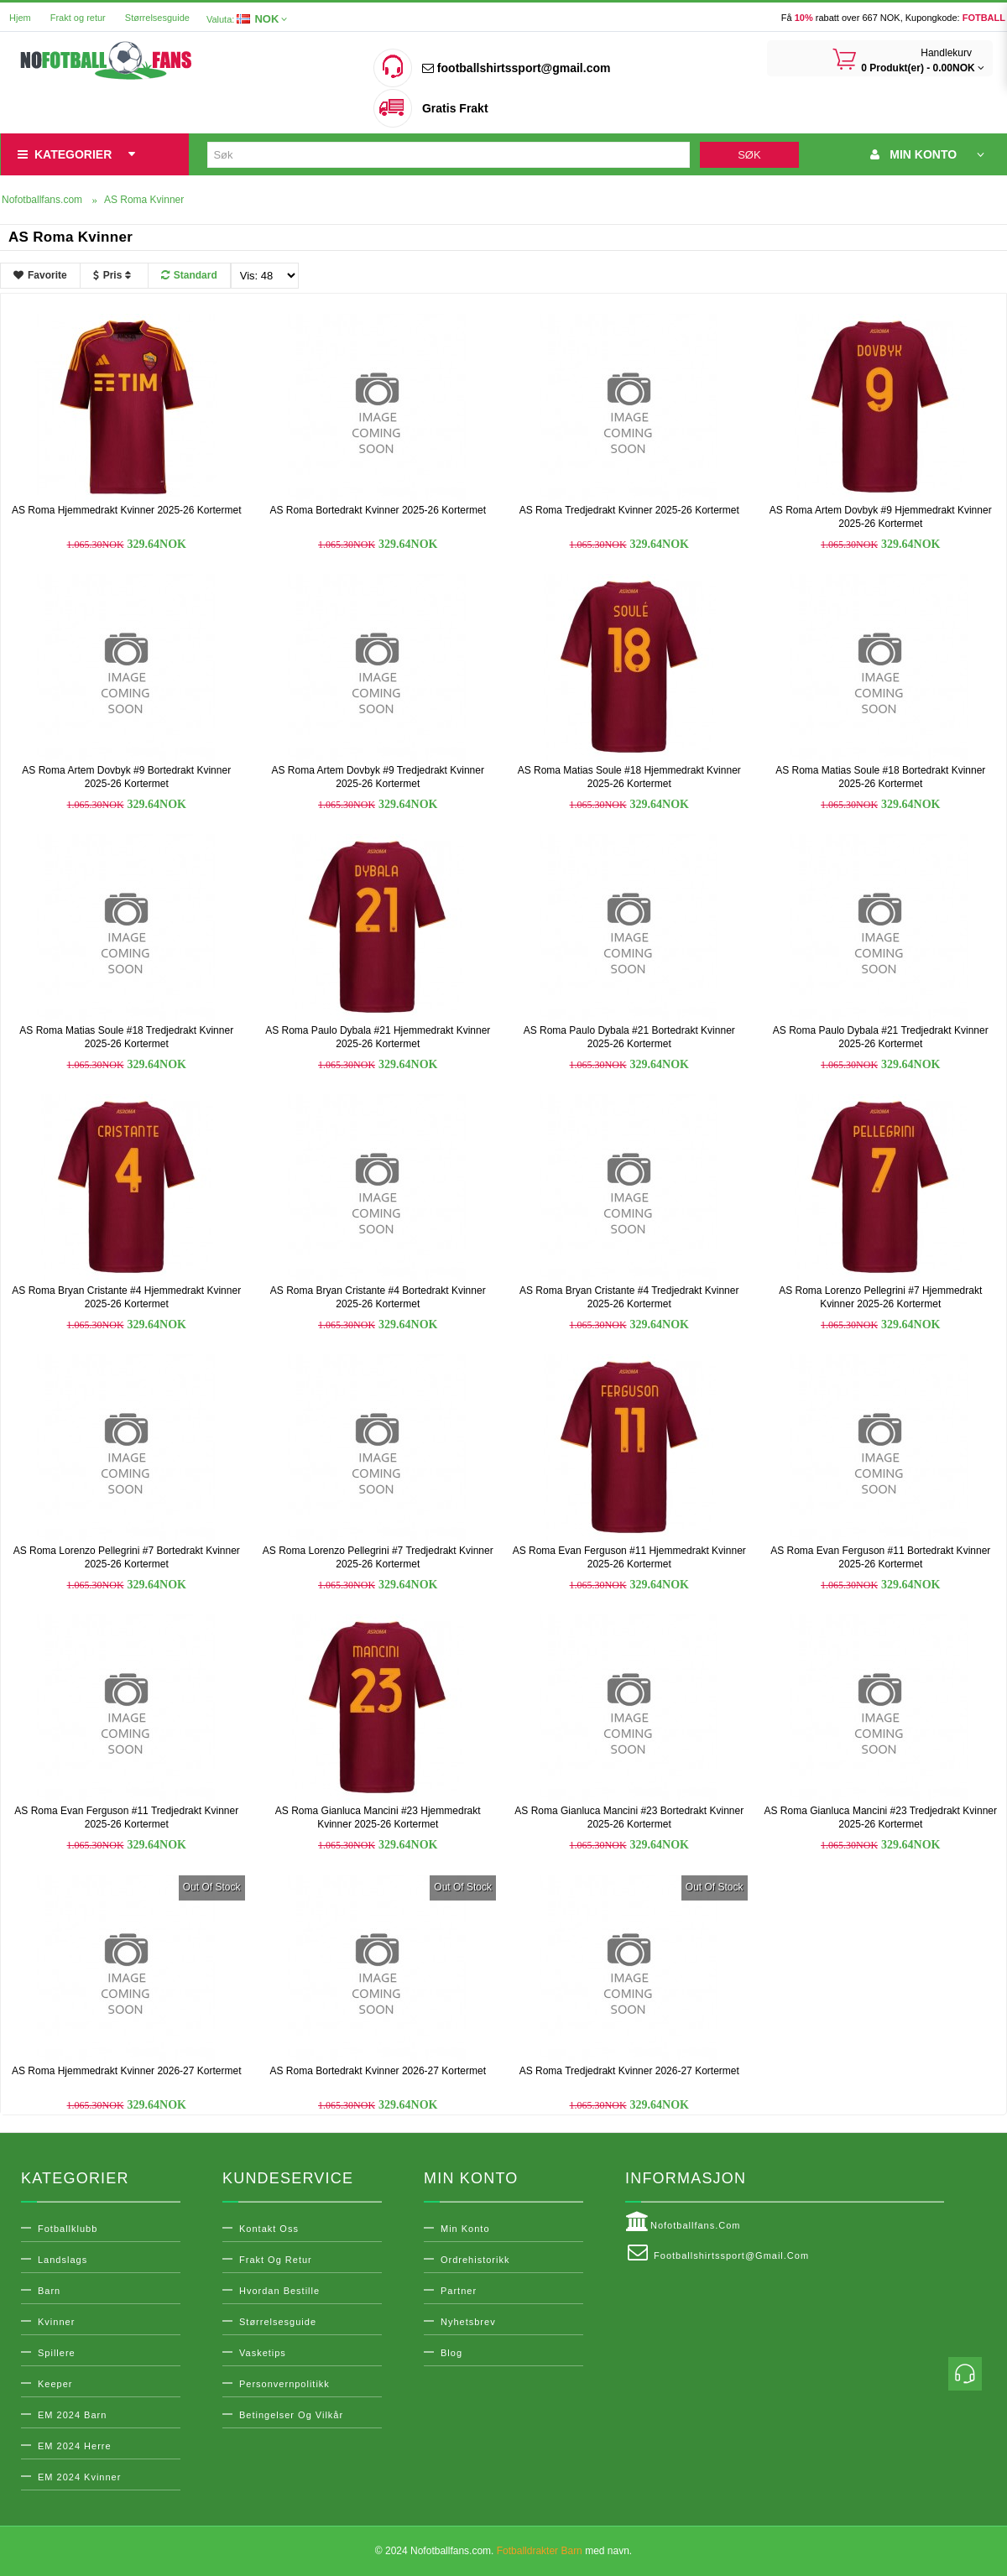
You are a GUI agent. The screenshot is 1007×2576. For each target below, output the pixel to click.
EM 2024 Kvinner (79, 2477)
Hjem (20, 18)
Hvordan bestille (279, 2291)
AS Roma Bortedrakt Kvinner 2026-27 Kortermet (378, 2071)
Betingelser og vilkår (291, 2415)
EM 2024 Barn (72, 2415)
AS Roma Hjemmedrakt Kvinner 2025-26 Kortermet (126, 510)
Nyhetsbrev (468, 2322)
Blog (451, 2353)
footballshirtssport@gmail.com (516, 68)
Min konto (465, 2229)
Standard (189, 275)
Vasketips (262, 2353)
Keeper (55, 2384)
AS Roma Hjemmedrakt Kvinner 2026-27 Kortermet (126, 2071)
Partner (459, 2291)
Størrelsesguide (157, 18)
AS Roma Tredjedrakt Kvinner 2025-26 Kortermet (629, 510)
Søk (749, 155)
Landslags (62, 2260)
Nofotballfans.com (683, 2222)
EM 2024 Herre (75, 2446)
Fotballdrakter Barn (539, 2551)
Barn (49, 2291)
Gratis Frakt (455, 108)
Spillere (57, 2353)
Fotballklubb (67, 2229)
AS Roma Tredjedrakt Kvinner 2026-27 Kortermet (629, 2071)
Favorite (40, 275)
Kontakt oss (269, 2229)
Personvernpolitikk (284, 2384)
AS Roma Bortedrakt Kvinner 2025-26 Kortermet (378, 510)
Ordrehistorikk (475, 2260)
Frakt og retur (78, 18)
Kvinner (56, 2322)
